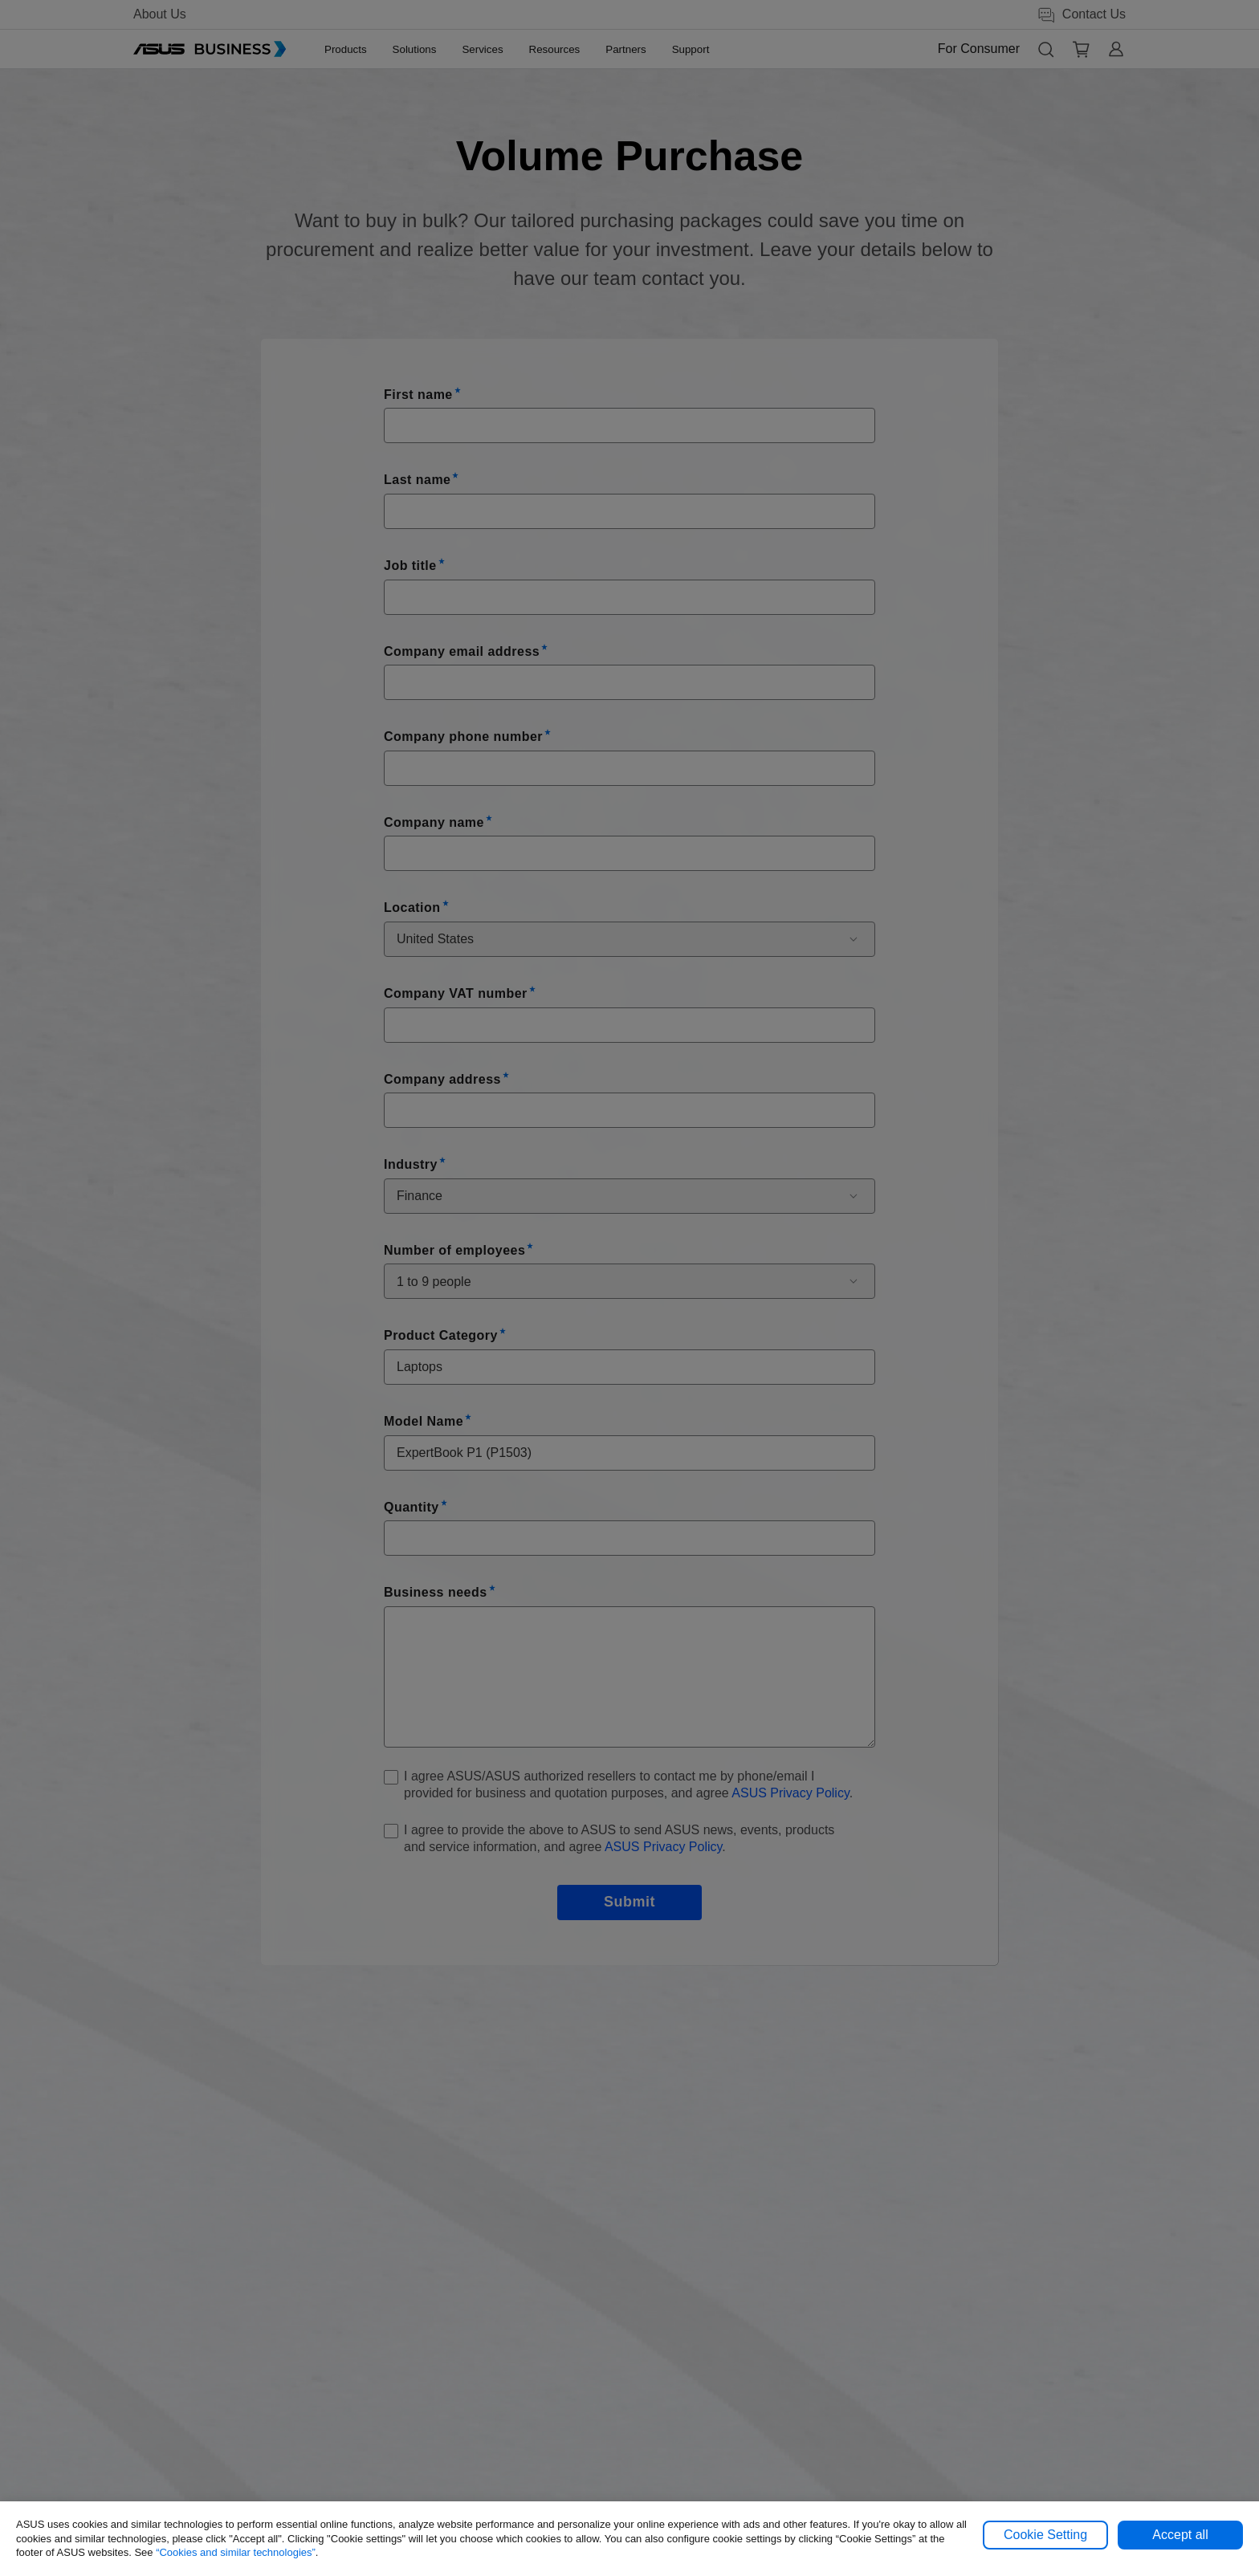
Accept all (1180, 2534)
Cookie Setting (1045, 2534)
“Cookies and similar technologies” (236, 2552)
